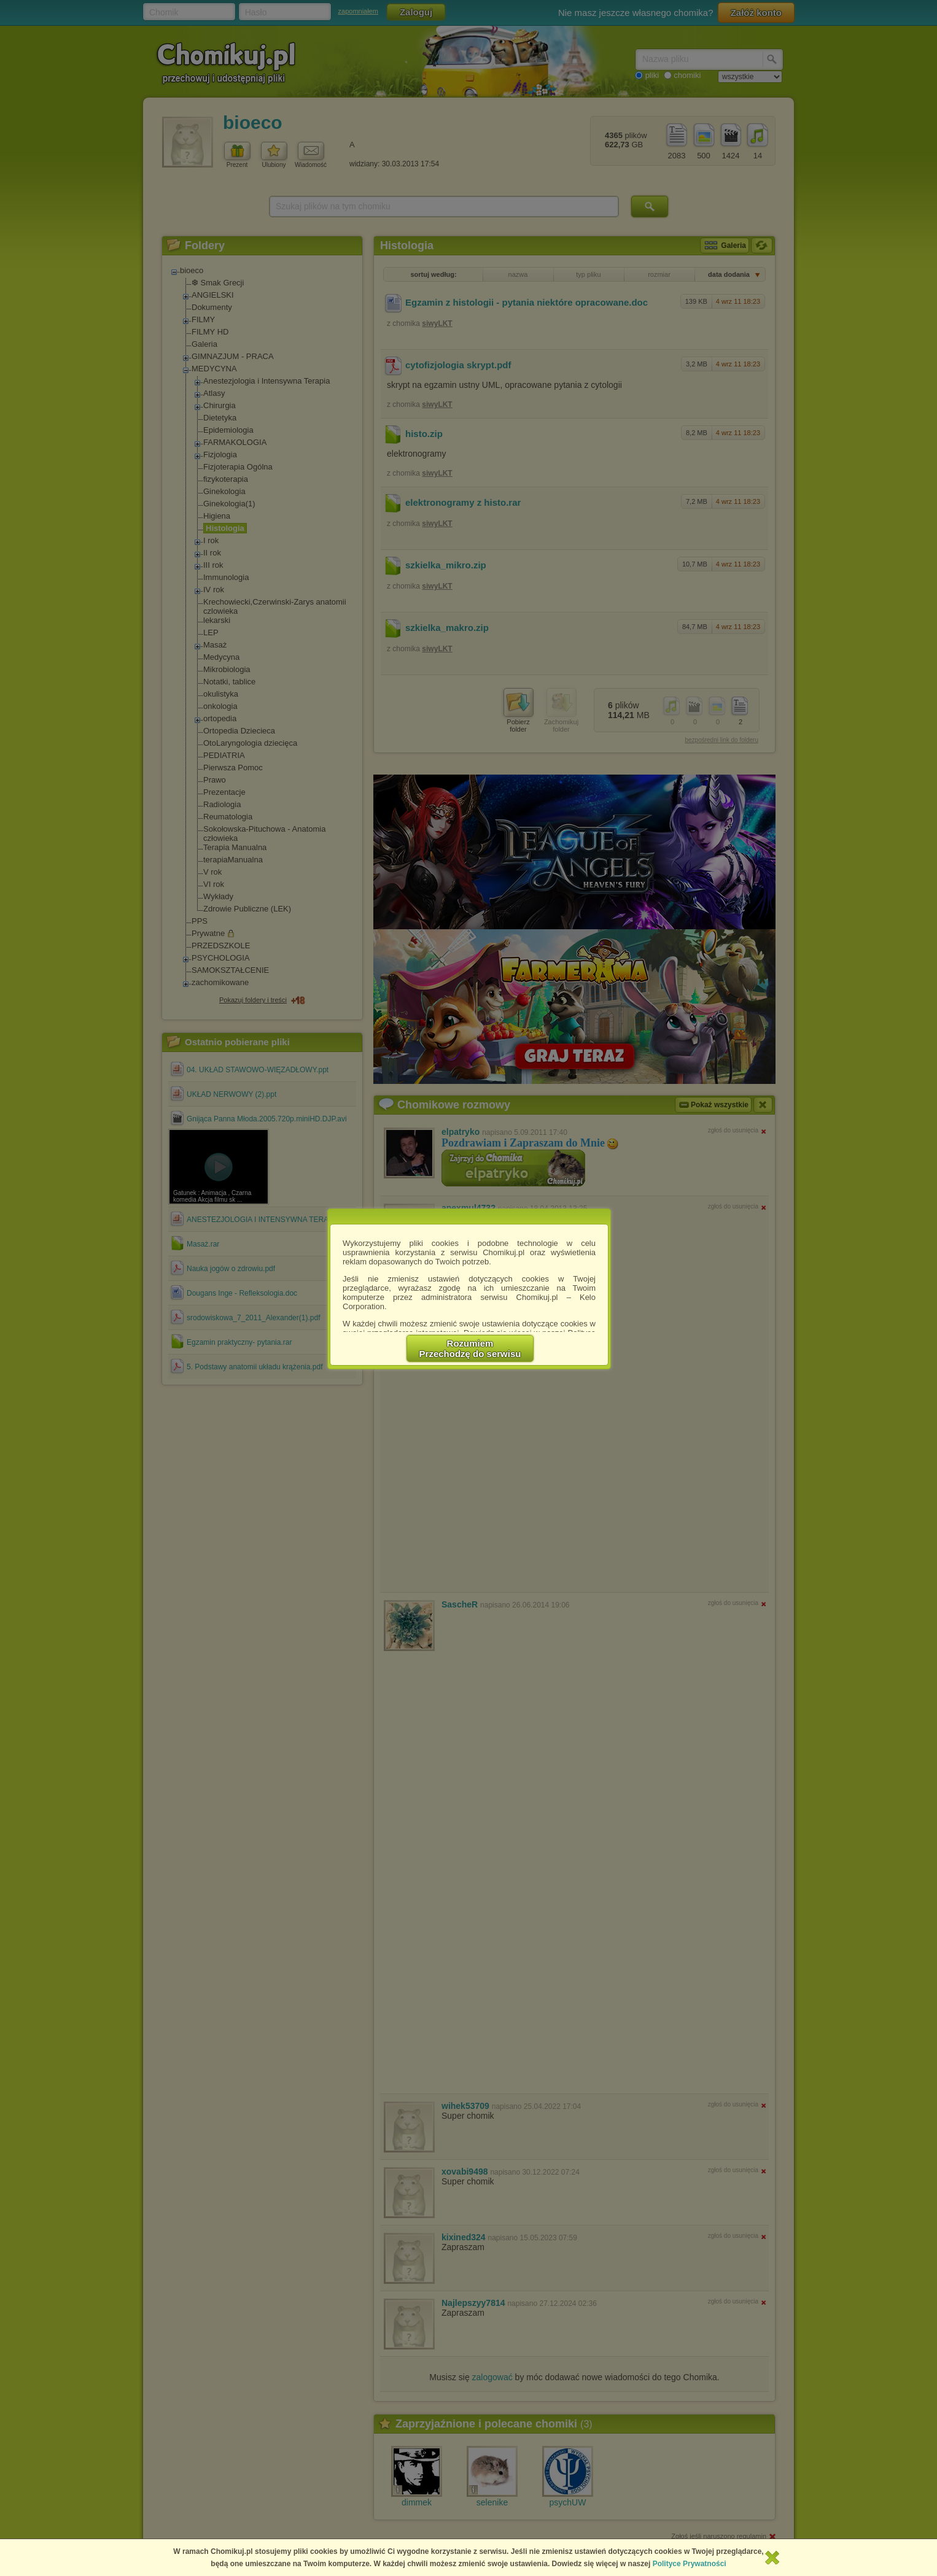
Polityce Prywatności (689, 2563)
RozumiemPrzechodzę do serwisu (470, 1348)
